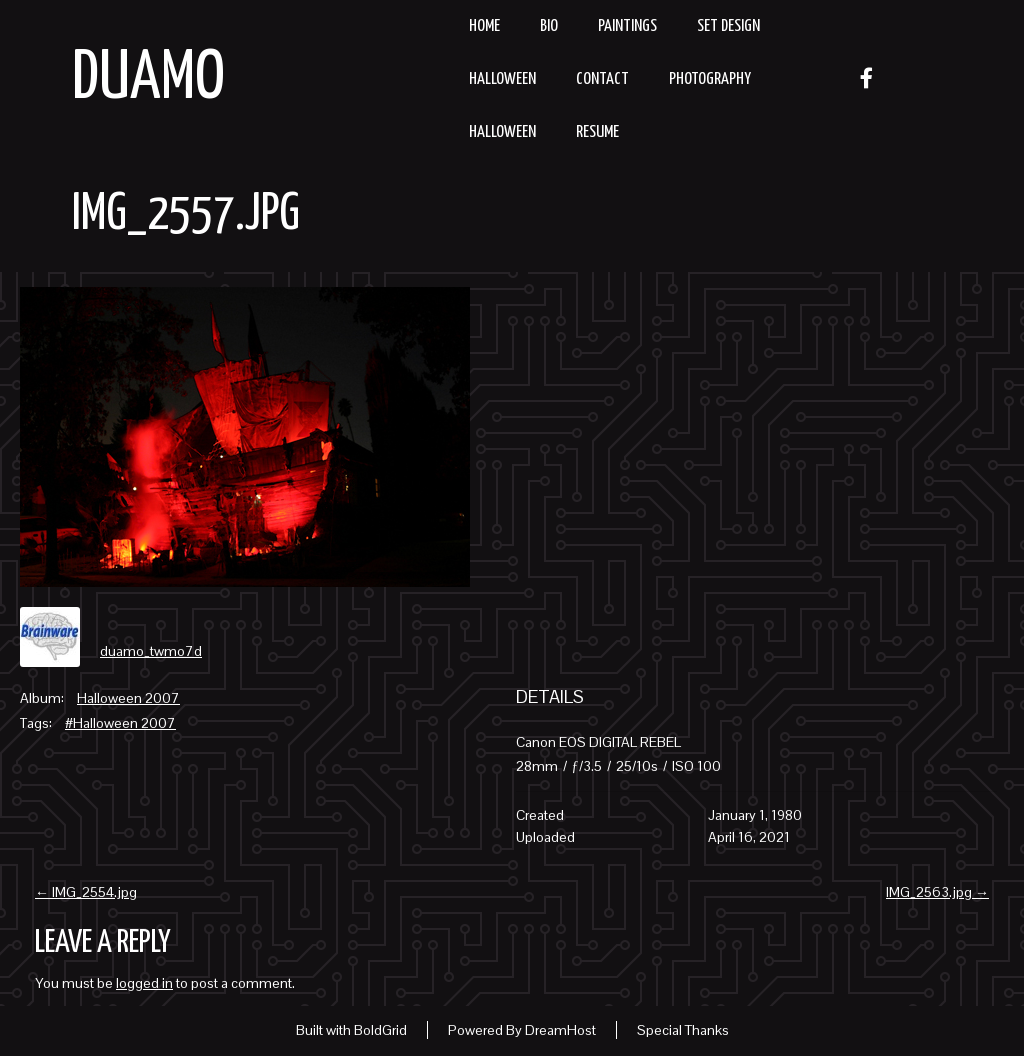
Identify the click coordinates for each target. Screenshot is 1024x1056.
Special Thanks (683, 1030)
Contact (602, 79)
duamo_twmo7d (151, 651)
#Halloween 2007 (120, 723)
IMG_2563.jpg (937, 892)
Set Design (728, 26)
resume (597, 132)
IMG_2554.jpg (86, 892)
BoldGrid (380, 1030)
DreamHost (560, 1030)
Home (484, 26)
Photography (710, 79)
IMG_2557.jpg (186, 215)
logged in (144, 983)
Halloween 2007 (128, 698)
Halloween (502, 79)
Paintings (627, 26)
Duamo (148, 79)
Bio (549, 26)
